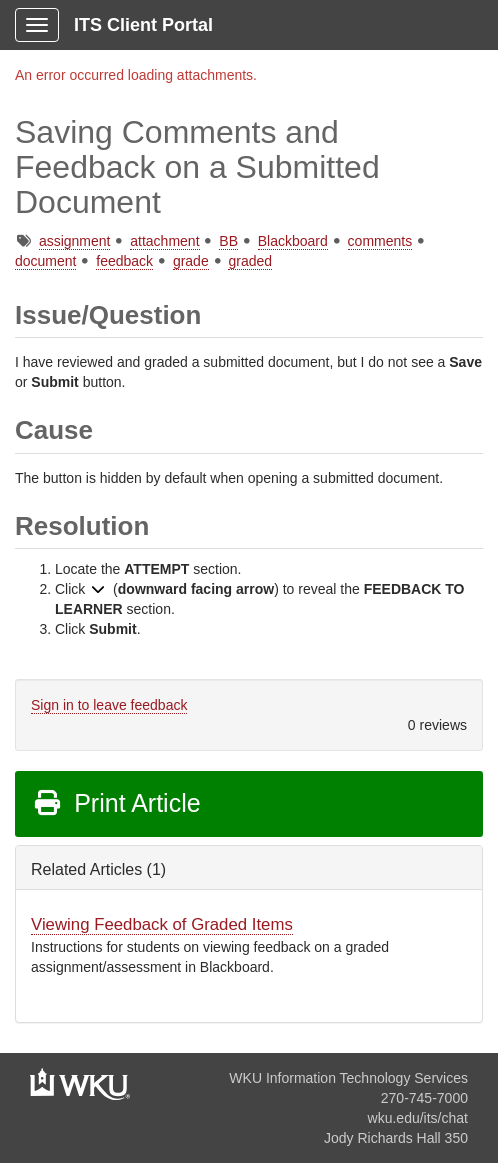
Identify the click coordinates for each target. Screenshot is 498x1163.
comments (380, 241)
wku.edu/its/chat (418, 1118)
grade (191, 261)
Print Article (116, 803)
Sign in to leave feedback (109, 705)
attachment (164, 241)
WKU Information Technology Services (348, 1078)
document (45, 261)
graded (250, 261)
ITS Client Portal (143, 25)
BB (228, 241)
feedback (124, 261)
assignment (75, 241)
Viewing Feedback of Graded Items (162, 924)
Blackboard (293, 241)
